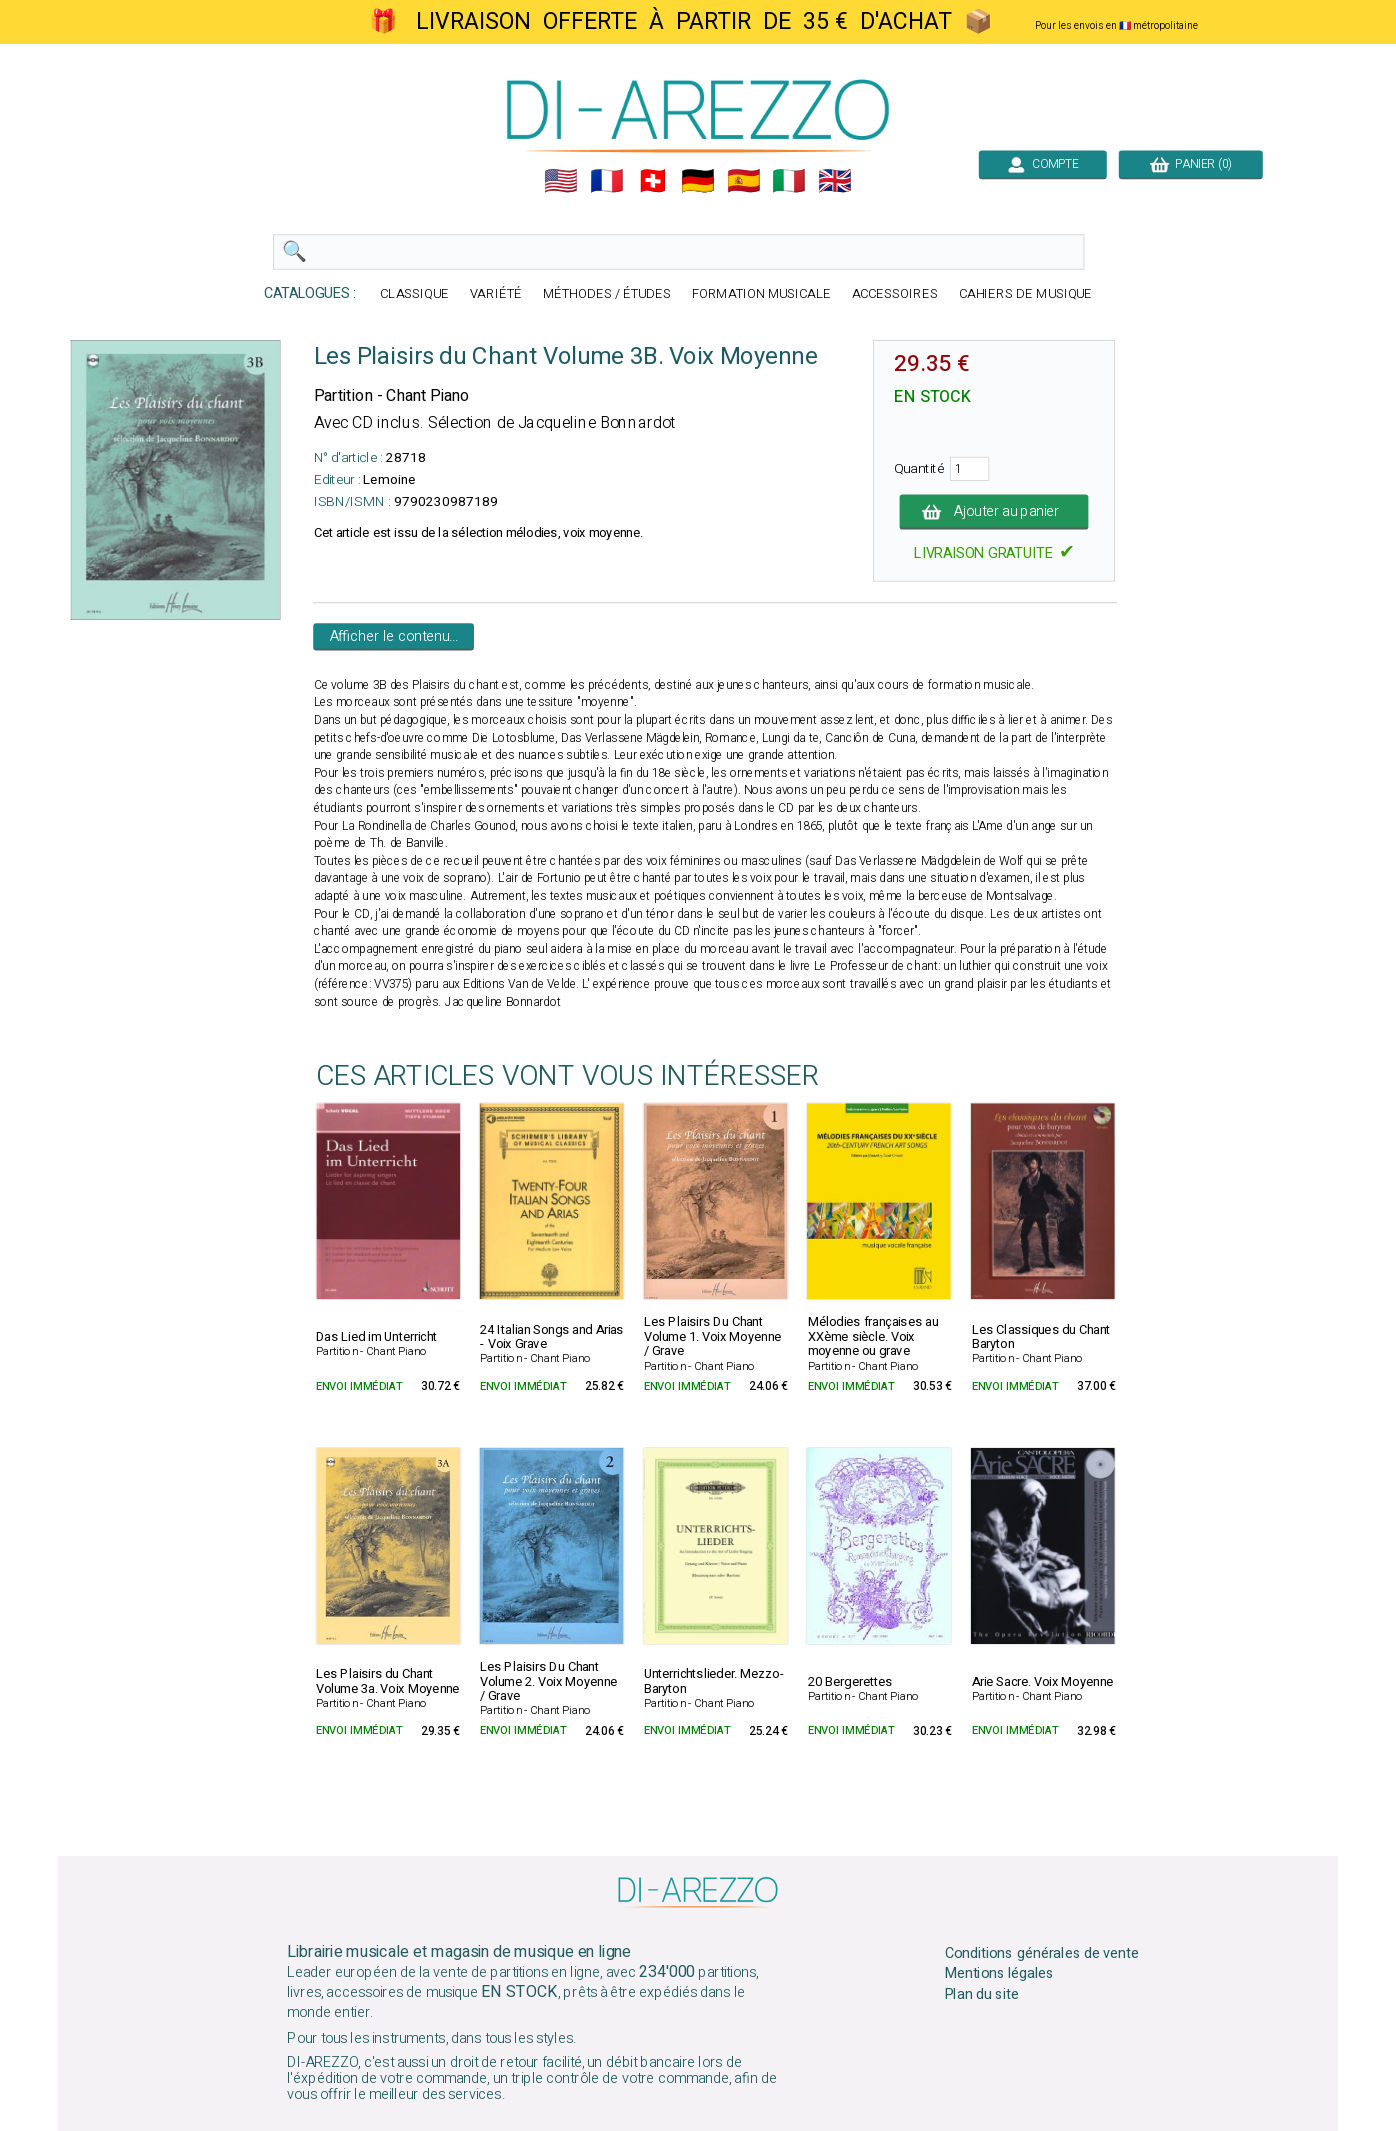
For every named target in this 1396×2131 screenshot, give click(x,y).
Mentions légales (1000, 1974)
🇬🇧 (835, 181)
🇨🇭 (653, 181)
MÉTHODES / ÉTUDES (607, 294)
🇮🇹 (789, 181)
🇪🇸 (744, 181)
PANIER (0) (1191, 164)
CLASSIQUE (414, 294)
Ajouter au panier (994, 512)
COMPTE (1043, 164)
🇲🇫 (607, 181)
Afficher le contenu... (394, 637)
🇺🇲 (561, 181)
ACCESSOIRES (895, 294)
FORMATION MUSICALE (761, 294)
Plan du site (982, 1995)
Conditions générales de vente (1042, 1953)
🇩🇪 (698, 181)
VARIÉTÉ (496, 294)
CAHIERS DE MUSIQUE (1026, 294)
